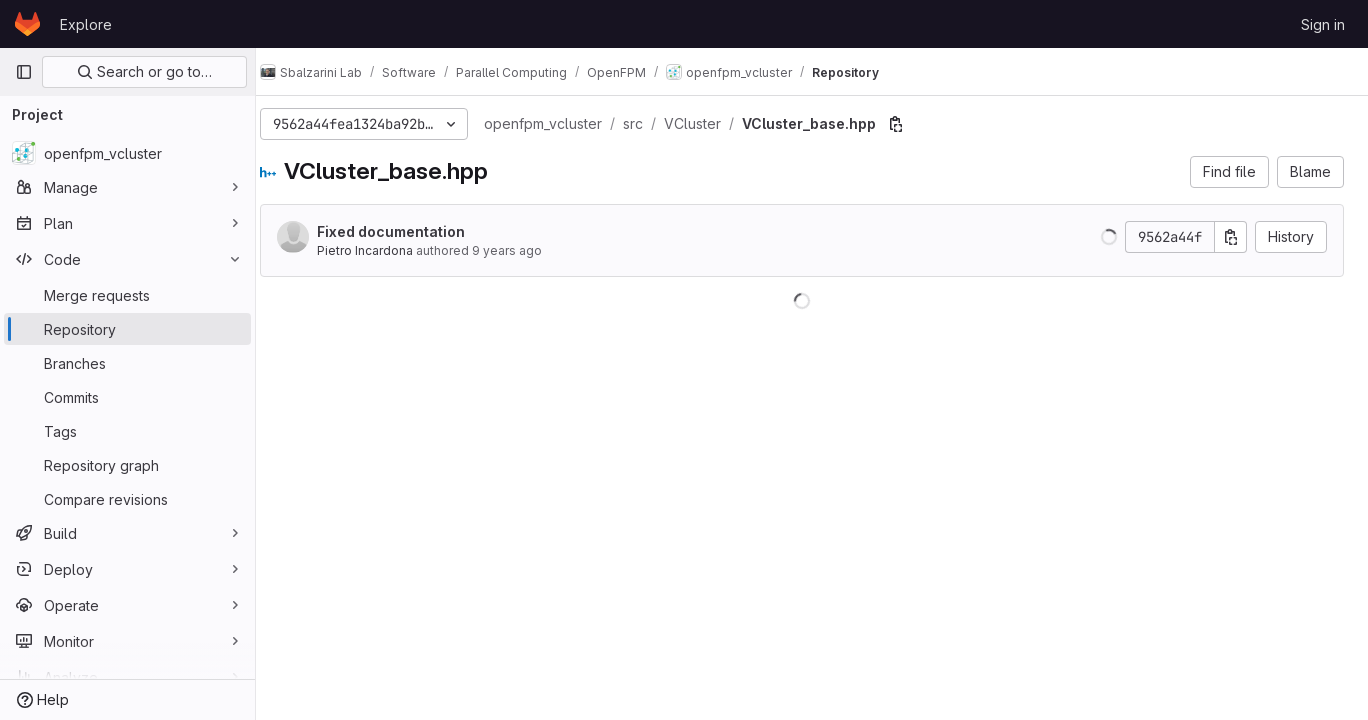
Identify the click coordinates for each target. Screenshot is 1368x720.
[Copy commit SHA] (1231, 237)
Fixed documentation (411, 231)
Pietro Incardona (385, 250)
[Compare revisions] (127, 499)
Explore (86, 24)
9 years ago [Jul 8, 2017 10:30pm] (527, 250)
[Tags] (127, 431)
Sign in (1323, 24)
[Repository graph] (127, 465)
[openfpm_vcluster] (127, 153)
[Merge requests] (127, 295)
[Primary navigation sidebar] (24, 72)
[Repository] (127, 329)
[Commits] (127, 397)
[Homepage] (27, 24)
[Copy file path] (916, 124)
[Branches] (127, 363)
